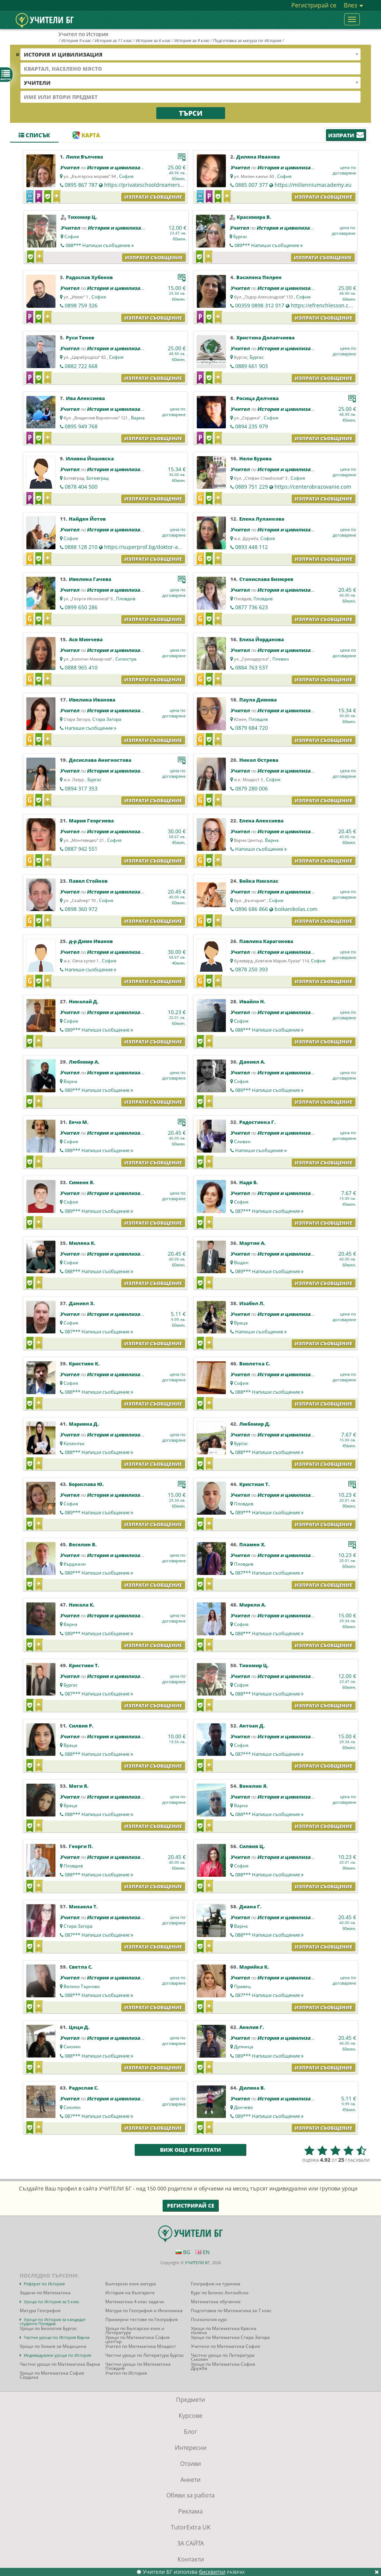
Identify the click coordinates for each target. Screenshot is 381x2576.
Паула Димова (258, 699)
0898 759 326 (81, 305)
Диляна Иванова (258, 156)
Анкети (190, 2480)
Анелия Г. (251, 2027)
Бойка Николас (258, 881)
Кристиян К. (84, 1363)
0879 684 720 (251, 727)
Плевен (280, 659)
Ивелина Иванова (92, 699)
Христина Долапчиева (265, 337)
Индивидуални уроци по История (57, 2355)
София (126, 176)
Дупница (243, 2046)
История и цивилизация (118, 167)
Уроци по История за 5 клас (51, 2301)
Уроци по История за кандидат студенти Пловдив (53, 2321)
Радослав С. (84, 2087)
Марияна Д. (84, 1423)
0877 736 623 (251, 607)
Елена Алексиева (261, 820)
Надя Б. (248, 1182)
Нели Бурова (255, 458)
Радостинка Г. (257, 1122)
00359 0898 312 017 (259, 305)
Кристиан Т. (254, 1484)
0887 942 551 (81, 848)
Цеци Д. (79, 2027)
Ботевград (97, 478)
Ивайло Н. (252, 1001)
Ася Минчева (86, 639)
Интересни (190, 2448)
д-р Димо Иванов (91, 941)
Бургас (240, 236)
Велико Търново (82, 1986)
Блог (190, 2432)
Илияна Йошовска (90, 458)
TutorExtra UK (191, 2527)
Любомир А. (84, 1061)
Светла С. (81, 1966)
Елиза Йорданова (261, 639)
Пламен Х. (252, 1544)
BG (183, 2252)
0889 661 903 (251, 366)
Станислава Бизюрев (266, 579)
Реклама (190, 2511)
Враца (241, 1323)
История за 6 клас (152, 40)
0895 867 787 (81, 184)
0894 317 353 (81, 788)
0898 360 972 (81, 909)
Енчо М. (79, 1122)
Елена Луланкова (261, 518)
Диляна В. (252, 2087)
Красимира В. (254, 217)
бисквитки (212, 2571)
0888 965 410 (81, 667)
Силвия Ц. (252, 1846)
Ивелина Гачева (90, 579)
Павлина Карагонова (266, 941)
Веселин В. (83, 1544)
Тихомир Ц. (82, 217)
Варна (138, 418)
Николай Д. (84, 1001)
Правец (242, 1986)
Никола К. (82, 1604)
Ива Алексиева (85, 398)
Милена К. (82, 1243)
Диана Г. (250, 1906)
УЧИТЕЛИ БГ (197, 2262)
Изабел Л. (252, 1303)
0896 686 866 (251, 909)
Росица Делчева (257, 398)
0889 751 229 (251, 486)
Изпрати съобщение (153, 197)
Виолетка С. (254, 1363)
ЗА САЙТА (190, 2543)
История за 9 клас (191, 40)
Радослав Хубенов (89, 277)
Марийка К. (254, 1966)
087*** (269, 1211)
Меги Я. (79, 1786)
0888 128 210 (81, 546)
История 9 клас (76, 40)
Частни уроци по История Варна (56, 2337)
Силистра (126, 659)
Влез (353, 5)
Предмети (190, 2400)
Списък (34, 135)
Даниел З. (82, 1303)
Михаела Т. (83, 1906)
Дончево (243, 2107)
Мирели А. (252, 1604)
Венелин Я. (253, 1786)
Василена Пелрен (259, 277)
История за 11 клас (113, 40)
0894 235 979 (251, 426)
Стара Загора (106, 719)
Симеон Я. (82, 1182)
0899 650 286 (81, 607)
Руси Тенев (80, 337)
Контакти (190, 2559)
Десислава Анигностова (100, 760)
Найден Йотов (87, 518)
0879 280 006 (251, 788)
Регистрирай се (313, 5)
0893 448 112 (251, 546)
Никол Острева (258, 760)
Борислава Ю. (86, 1484)
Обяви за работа (190, 2495)
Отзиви (190, 2464)
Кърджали (75, 1564)
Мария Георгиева (91, 820)
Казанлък (74, 1443)
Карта (86, 135)
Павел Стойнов (88, 881)
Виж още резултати (190, 2149)
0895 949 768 (81, 426)
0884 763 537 (251, 667)
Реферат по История (44, 2283)
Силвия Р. (81, 1725)
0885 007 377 (251, 184)
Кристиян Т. (84, 1665)
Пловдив (125, 598)
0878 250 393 (251, 969)
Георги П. (81, 1846)
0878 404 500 (81, 486)
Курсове (190, 2416)
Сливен (242, 1141)
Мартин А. (252, 1243)
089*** (268, 245)
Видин (241, 1262)
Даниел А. (252, 1061)
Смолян (72, 2046)
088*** (99, 245)
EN (202, 2252)
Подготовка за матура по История (247, 40)
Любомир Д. (254, 1423)
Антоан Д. (252, 1725)
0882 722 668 (81, 366)
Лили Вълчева (84, 156)
